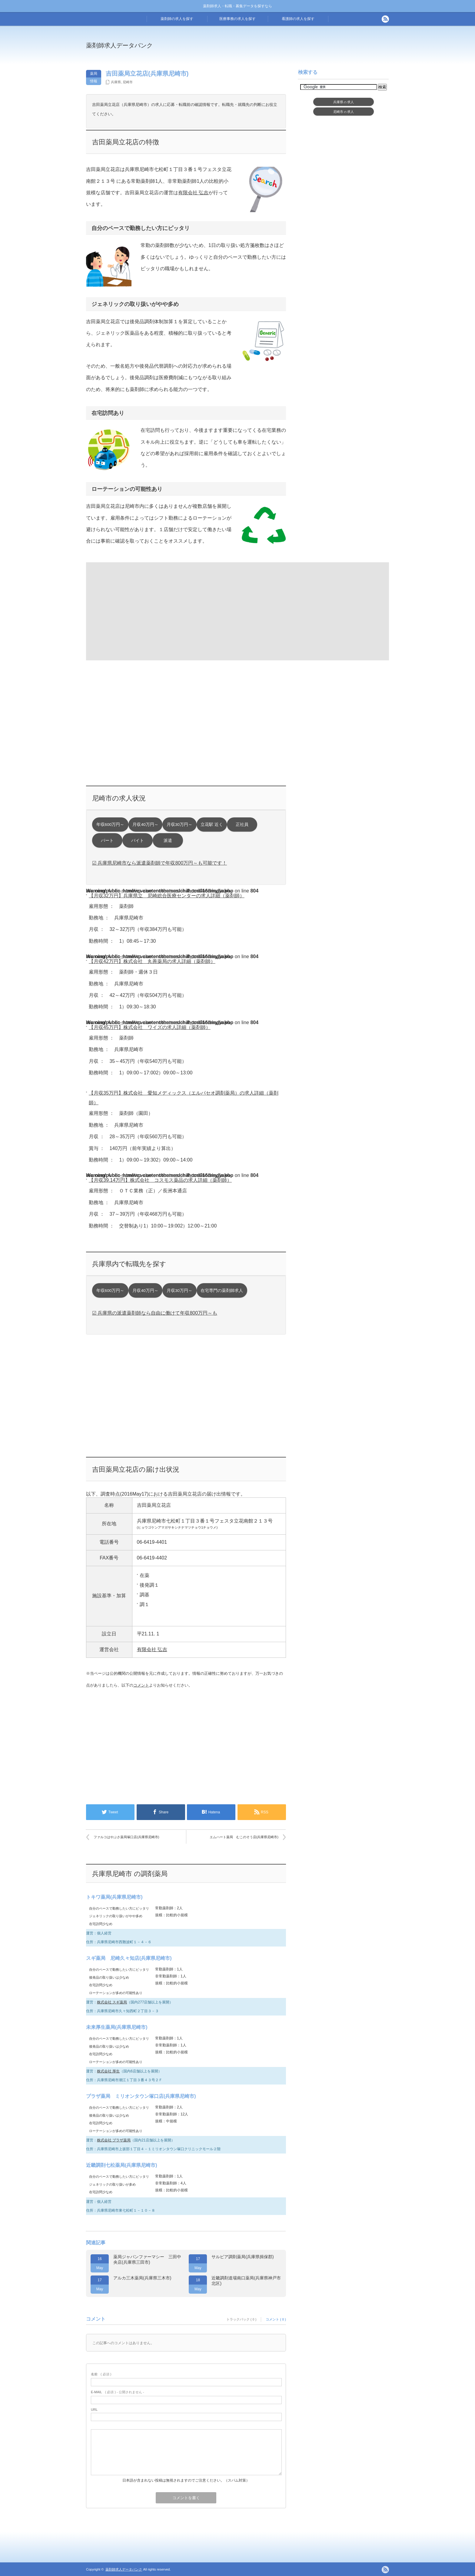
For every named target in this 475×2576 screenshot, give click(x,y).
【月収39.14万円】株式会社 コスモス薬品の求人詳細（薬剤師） (160, 1180)
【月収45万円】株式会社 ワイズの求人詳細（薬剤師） (150, 1027)
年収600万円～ (110, 824)
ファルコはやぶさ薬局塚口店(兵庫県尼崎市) (126, 1837)
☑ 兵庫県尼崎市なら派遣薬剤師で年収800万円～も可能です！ (159, 863)
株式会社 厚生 (108, 2071)
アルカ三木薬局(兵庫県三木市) (142, 2277)
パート (107, 840)
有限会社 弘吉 (193, 192)
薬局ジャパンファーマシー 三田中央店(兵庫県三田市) (147, 2259)
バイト (137, 840)
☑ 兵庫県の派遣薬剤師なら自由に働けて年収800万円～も (154, 1313)
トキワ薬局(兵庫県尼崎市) (114, 1897)
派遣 (168, 840)
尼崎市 (128, 82)
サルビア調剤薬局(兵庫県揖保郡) (242, 2256)
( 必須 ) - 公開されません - (117, 2392)
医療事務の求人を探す (237, 19)
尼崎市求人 (343, 111)
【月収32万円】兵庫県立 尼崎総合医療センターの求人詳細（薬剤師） (166, 895)
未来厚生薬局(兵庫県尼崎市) (117, 2027)
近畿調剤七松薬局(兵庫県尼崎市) (121, 2165)
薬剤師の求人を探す (177, 19)
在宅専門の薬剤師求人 (222, 1290)
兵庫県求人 (343, 102)
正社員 (242, 824)
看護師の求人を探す (298, 19)
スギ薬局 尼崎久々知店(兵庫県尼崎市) (129, 1958)
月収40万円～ (145, 824)
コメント (141, 1685)
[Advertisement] (287, 49)
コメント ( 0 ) (276, 2319)
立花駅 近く (212, 824)
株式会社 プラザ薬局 (114, 2140)
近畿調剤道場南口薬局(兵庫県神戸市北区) (246, 2280)
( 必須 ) (101, 2374)
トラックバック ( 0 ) (241, 2319)
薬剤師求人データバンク (119, 45)
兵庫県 (116, 82)
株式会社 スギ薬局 (112, 2002)
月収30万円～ (179, 824)
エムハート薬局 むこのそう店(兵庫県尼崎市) (244, 1837)
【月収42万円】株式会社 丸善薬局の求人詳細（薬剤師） (152, 961)
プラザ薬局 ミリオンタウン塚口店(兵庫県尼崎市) (141, 2096)
